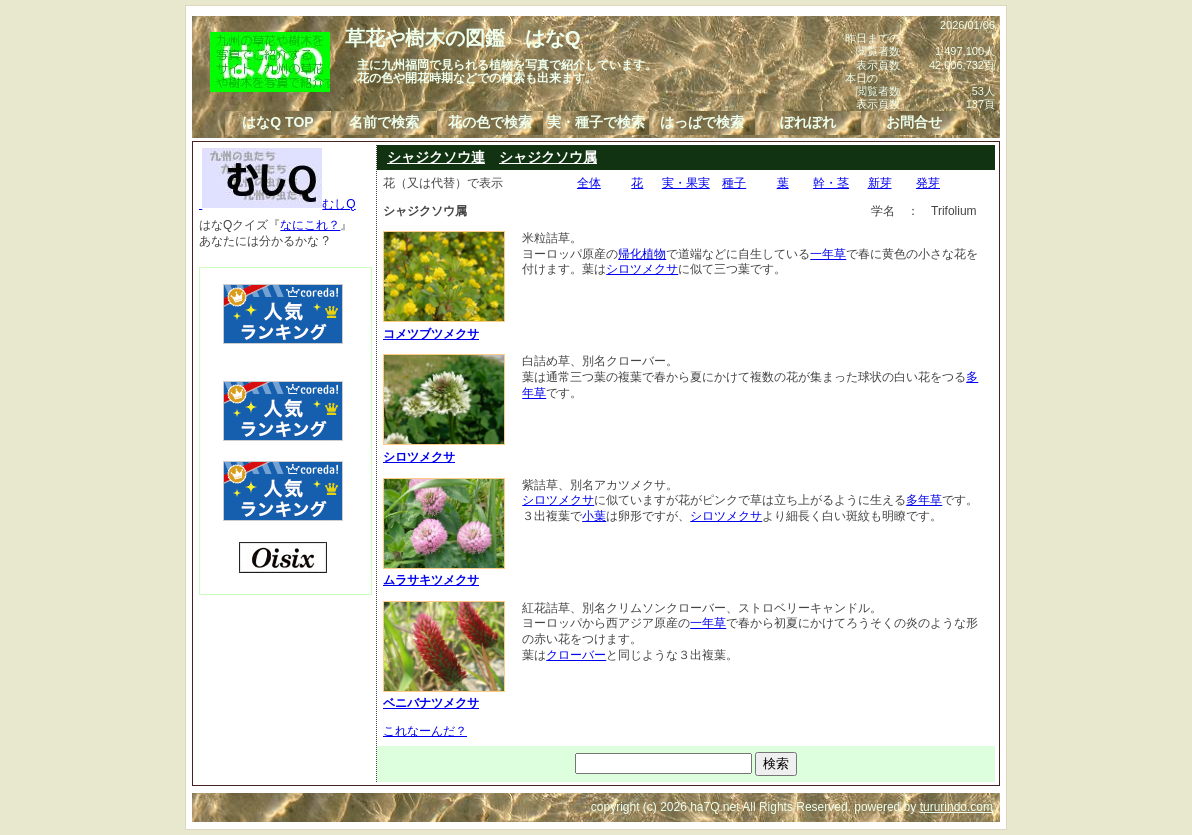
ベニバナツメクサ (444, 696)
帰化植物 (642, 254)
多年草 (924, 500)
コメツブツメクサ (444, 326)
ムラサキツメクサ (444, 573)
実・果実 (686, 183)
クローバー (576, 655)
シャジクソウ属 (548, 157)
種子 (734, 183)
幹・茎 (831, 183)
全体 (589, 183)
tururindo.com (956, 807)
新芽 (880, 183)
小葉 (594, 516)
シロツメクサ (642, 269)
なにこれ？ (310, 225)
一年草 (828, 254)
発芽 (928, 183)
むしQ (277, 204)
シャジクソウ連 (436, 157)
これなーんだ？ (425, 731)
